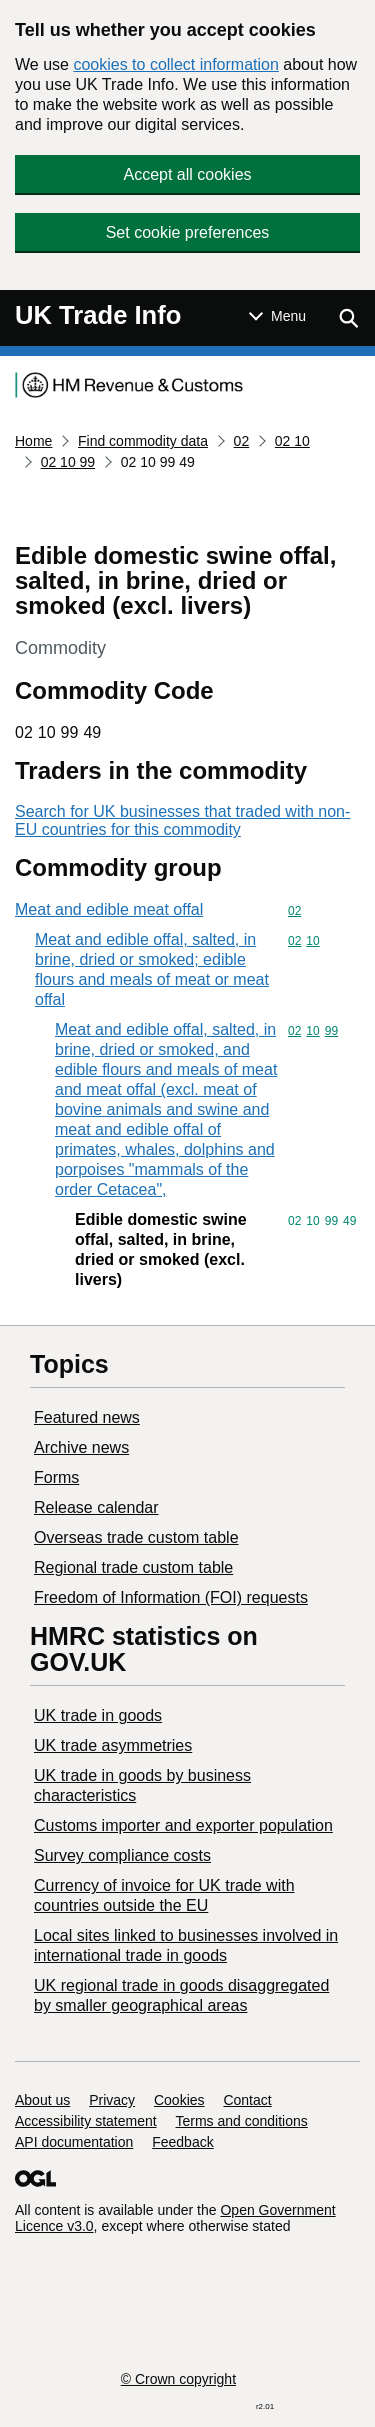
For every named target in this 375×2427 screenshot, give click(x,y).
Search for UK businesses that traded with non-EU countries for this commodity (182, 820)
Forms (56, 1477)
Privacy (112, 2100)
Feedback (182, 2142)
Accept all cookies (187, 174)
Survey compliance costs (122, 1855)
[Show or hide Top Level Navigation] (277, 316)
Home (33, 441)
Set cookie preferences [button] (188, 232)
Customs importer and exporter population (183, 1825)
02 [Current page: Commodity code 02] (242, 441)
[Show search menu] (348, 318)
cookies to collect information (175, 64)
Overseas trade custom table (136, 1537)
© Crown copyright (178, 2379)
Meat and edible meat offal (109, 909)
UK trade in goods (98, 1715)
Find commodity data (143, 441)
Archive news (81, 1447)
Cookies (179, 2100)
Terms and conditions (242, 2121)
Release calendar (96, 1507)
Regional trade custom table (133, 1567)
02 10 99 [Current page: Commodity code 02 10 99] (68, 462)
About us (42, 2100)
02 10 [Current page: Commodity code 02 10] (292, 441)
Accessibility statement (86, 2121)
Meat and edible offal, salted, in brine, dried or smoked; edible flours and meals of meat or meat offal (152, 969)
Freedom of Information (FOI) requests (171, 1597)
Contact (247, 2100)
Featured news (87, 1417)
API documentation (74, 2142)
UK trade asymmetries (113, 1745)
